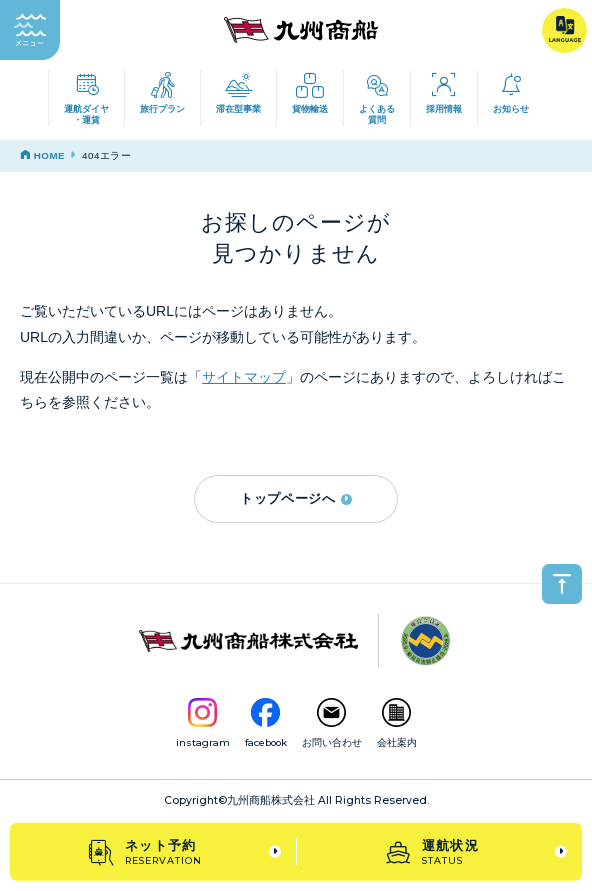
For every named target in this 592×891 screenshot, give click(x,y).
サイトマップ (244, 377)
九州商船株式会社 (271, 800)
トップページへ (296, 498)
